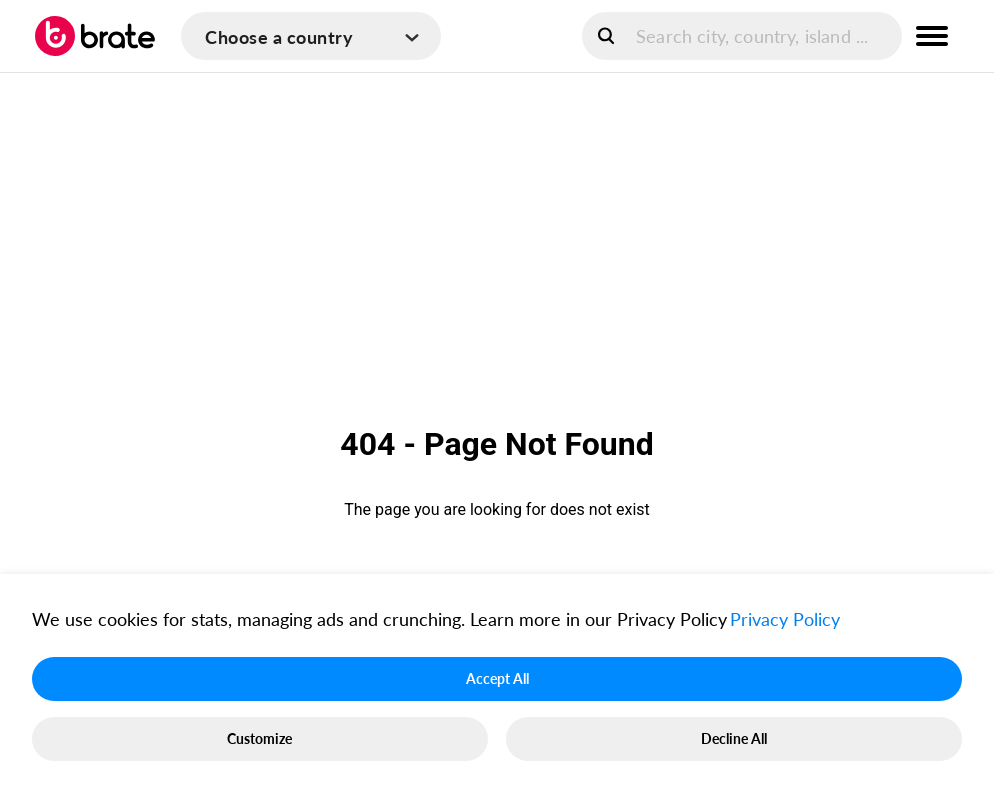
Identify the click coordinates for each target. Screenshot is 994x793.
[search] (742, 36)
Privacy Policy (785, 619)
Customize (259, 738)
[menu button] (932, 36)
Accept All (497, 678)
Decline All (734, 738)
